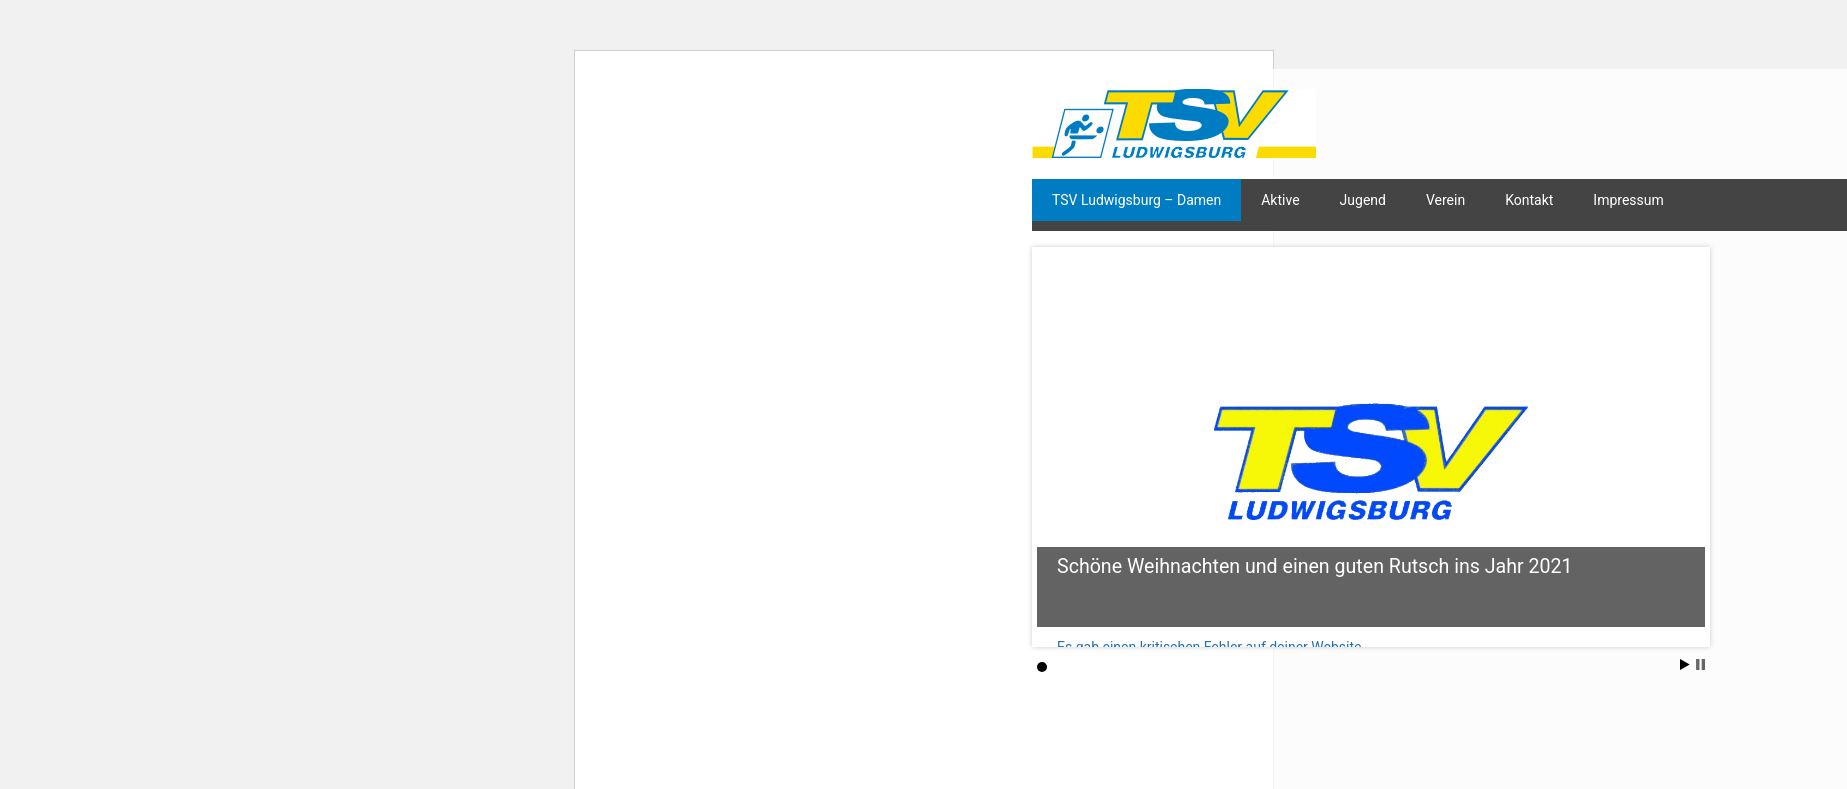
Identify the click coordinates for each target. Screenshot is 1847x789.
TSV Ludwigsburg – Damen (1136, 200)
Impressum (1628, 200)
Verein (1445, 200)
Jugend (1363, 200)
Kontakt (1529, 200)
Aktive (1280, 200)
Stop (1700, 664)
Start (1685, 664)
